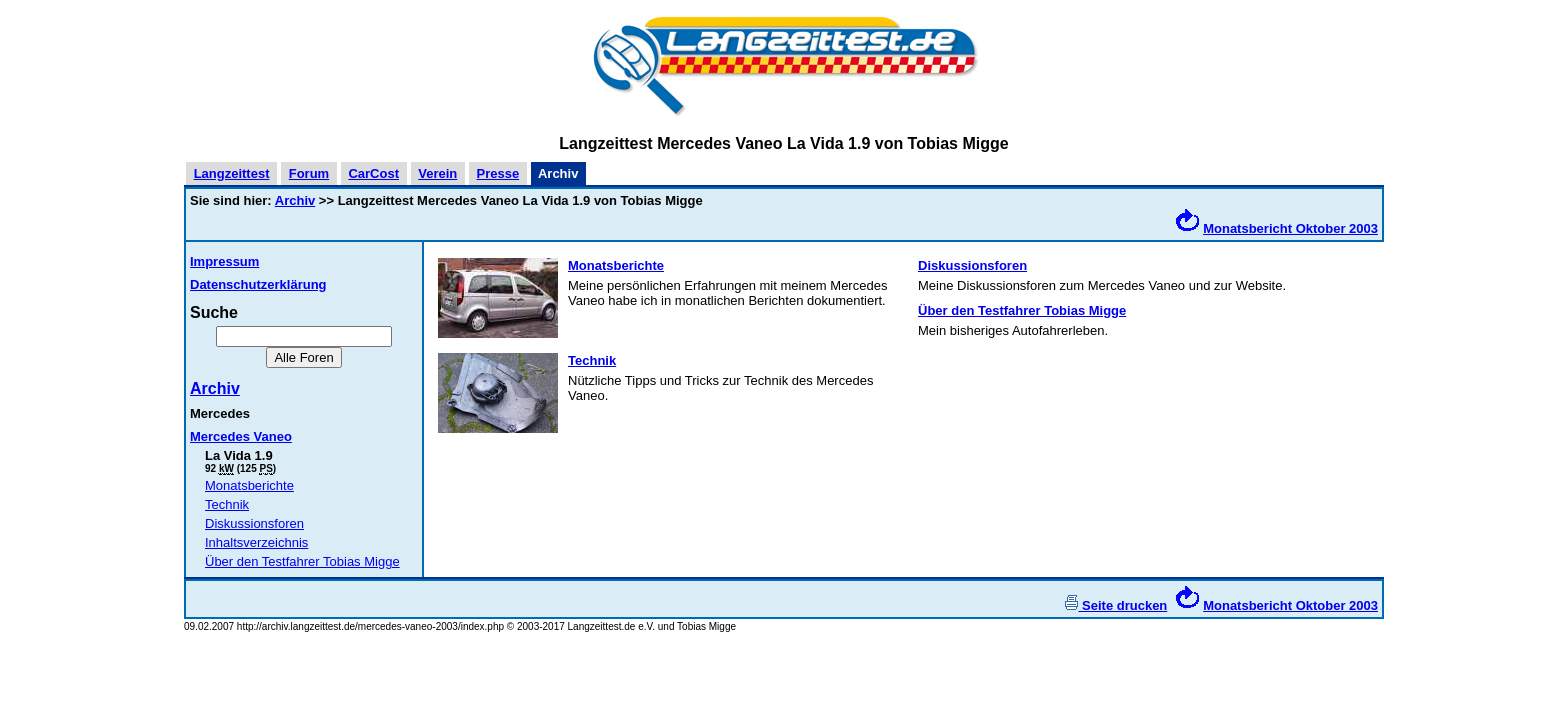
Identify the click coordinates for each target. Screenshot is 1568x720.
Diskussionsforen (254, 523)
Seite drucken (1116, 605)
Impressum (224, 261)
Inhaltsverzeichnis (256, 542)
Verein (437, 173)
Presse (498, 173)
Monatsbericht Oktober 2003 (1290, 228)
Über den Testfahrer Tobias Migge (302, 561)
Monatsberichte (249, 485)
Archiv (295, 200)
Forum (309, 173)
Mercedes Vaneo (241, 436)
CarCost (373, 173)
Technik (227, 504)
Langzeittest (232, 173)
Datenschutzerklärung (258, 284)
